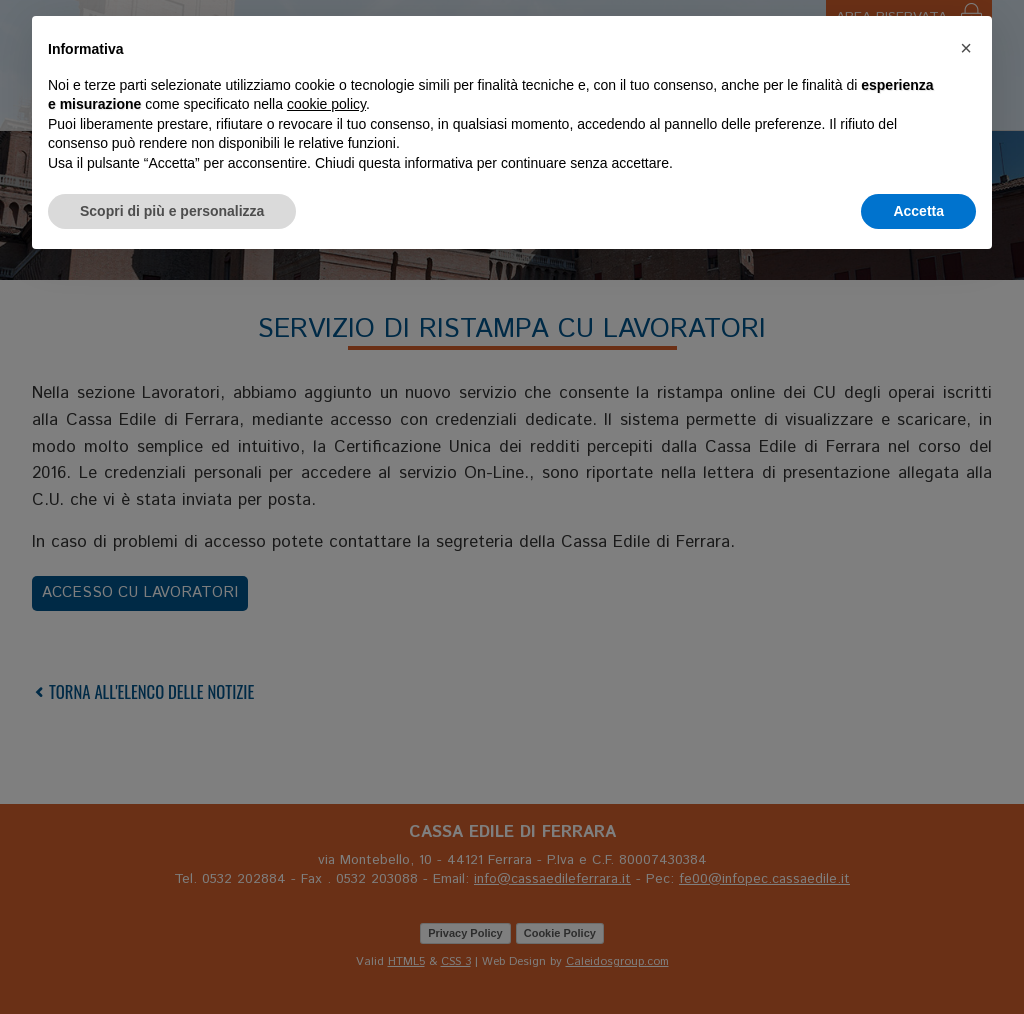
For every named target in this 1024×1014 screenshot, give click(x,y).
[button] (966, 48)
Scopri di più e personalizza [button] (172, 211)
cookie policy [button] (326, 104)
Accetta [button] (918, 211)
